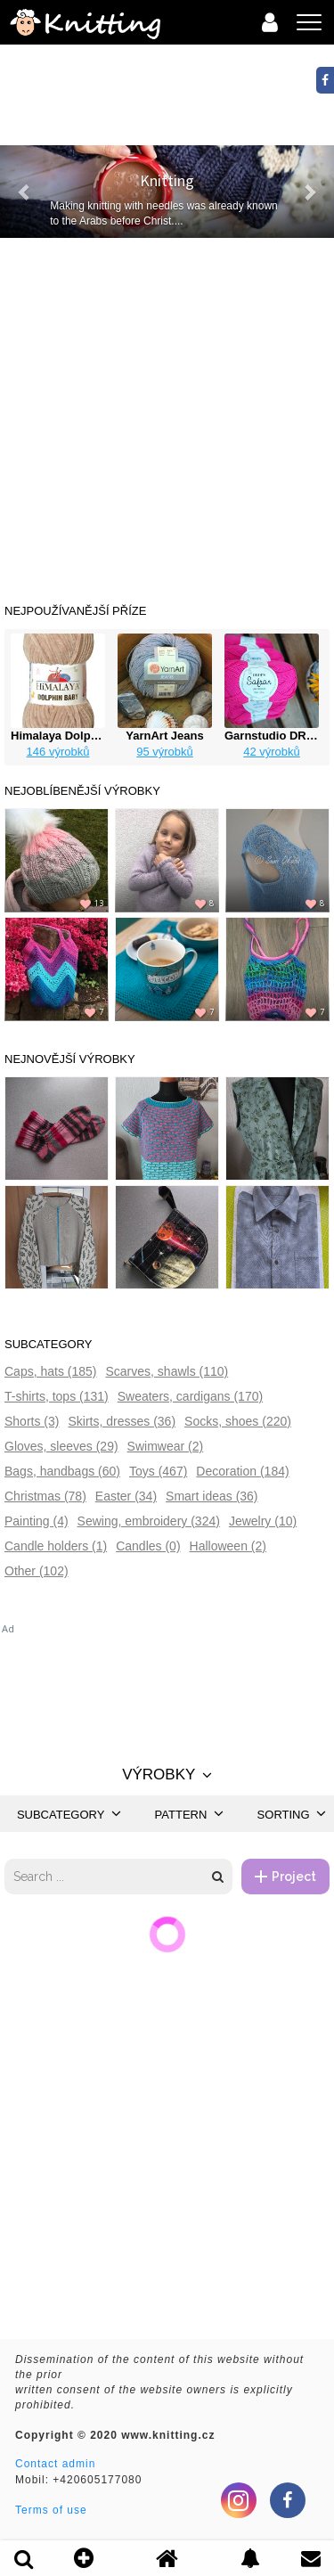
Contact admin (55, 2463)
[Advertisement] (167, 414)
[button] (25, 191)
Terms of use (51, 2510)
